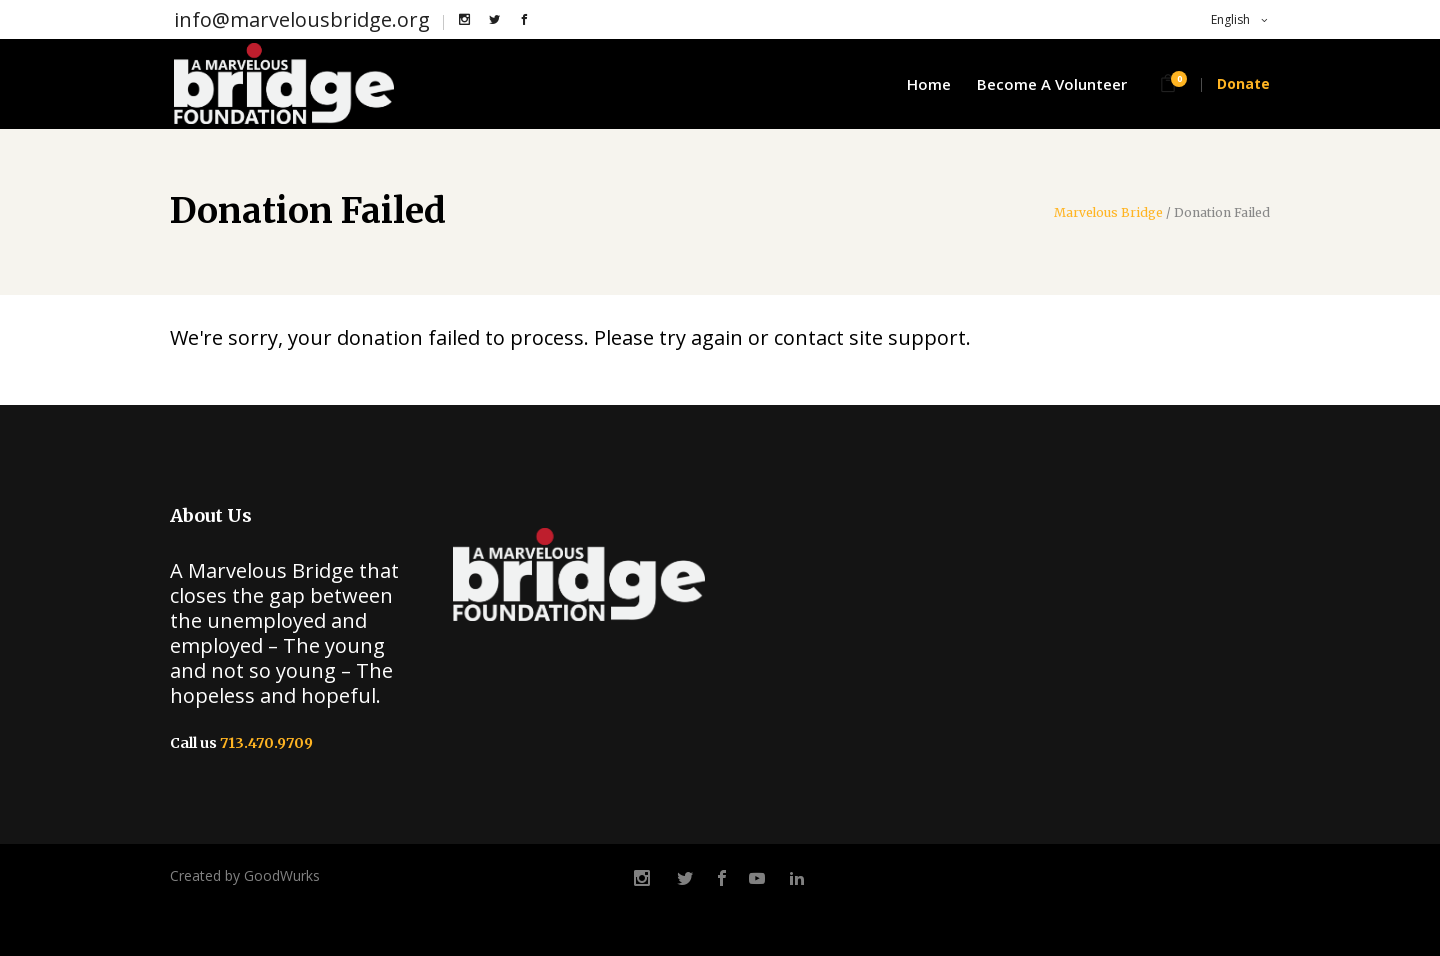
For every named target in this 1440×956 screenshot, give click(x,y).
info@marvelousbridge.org (302, 19)
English (1229, 19)
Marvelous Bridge (1108, 213)
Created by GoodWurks (245, 875)
